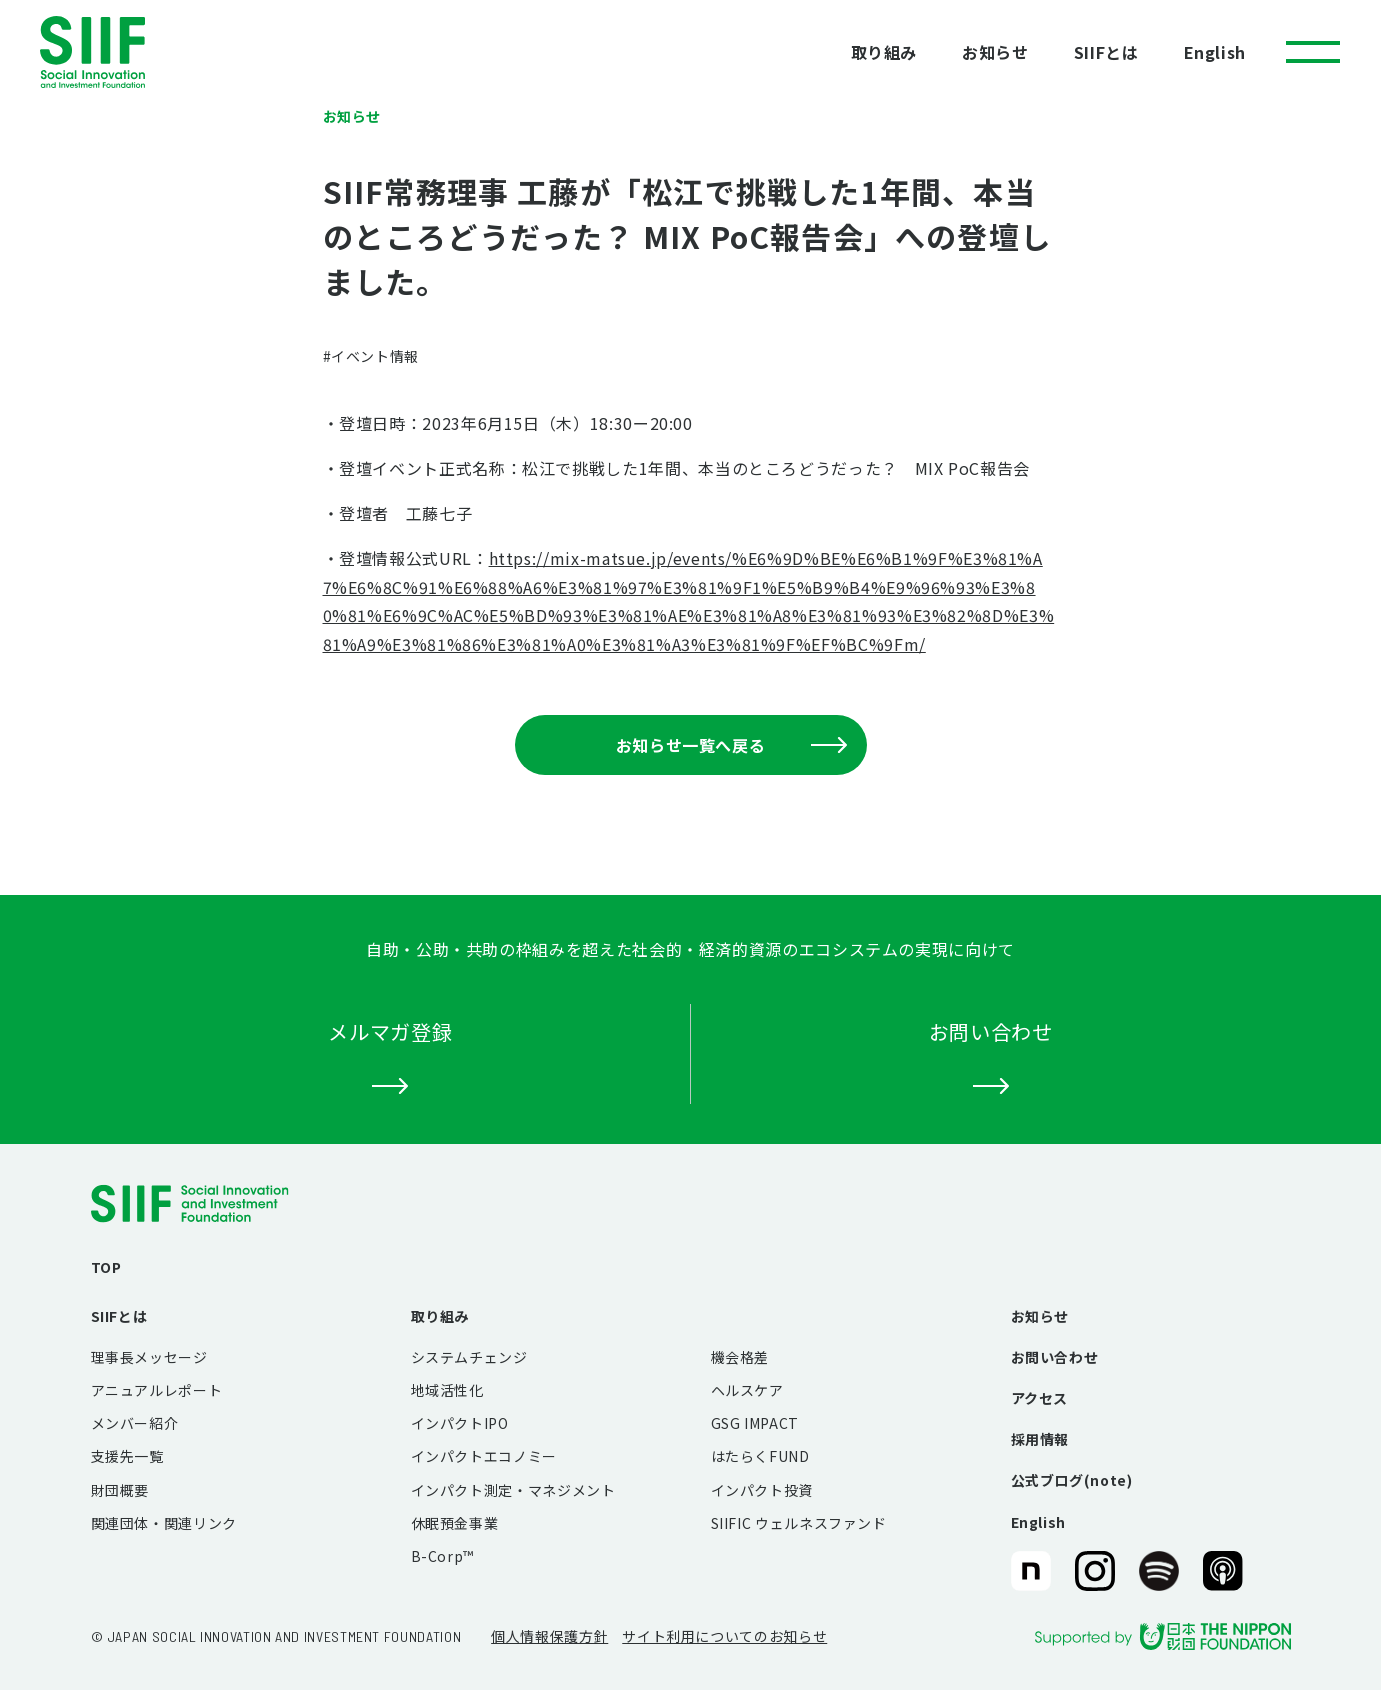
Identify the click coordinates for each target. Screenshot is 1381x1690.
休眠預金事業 (455, 1523)
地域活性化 (447, 1390)
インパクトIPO (460, 1423)
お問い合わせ (1055, 1357)
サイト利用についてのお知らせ (724, 1636)
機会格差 (740, 1357)
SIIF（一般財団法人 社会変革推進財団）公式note (1029, 1572)
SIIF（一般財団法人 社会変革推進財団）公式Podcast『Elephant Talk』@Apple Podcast (1223, 1572)
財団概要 (120, 1490)
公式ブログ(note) (1072, 1480)
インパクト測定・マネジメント (513, 1490)
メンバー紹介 (135, 1423)
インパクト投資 (762, 1490)
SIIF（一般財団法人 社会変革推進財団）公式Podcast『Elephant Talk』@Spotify (1159, 1572)
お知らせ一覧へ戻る (731, 745)
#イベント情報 (371, 356)
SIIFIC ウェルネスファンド (799, 1523)
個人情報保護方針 (549, 1636)
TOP (106, 1267)
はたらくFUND (760, 1456)
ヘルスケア (747, 1390)
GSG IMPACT (755, 1423)
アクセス (1040, 1398)
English (1215, 52)
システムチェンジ (469, 1357)
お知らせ (995, 52)
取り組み (884, 52)
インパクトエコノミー (484, 1456)
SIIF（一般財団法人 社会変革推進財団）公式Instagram (1095, 1572)
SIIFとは (1106, 52)
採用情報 (1040, 1439)
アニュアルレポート (157, 1390)
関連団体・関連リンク (164, 1523)
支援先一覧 (127, 1456)
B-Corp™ (442, 1556)
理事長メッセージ (149, 1357)
